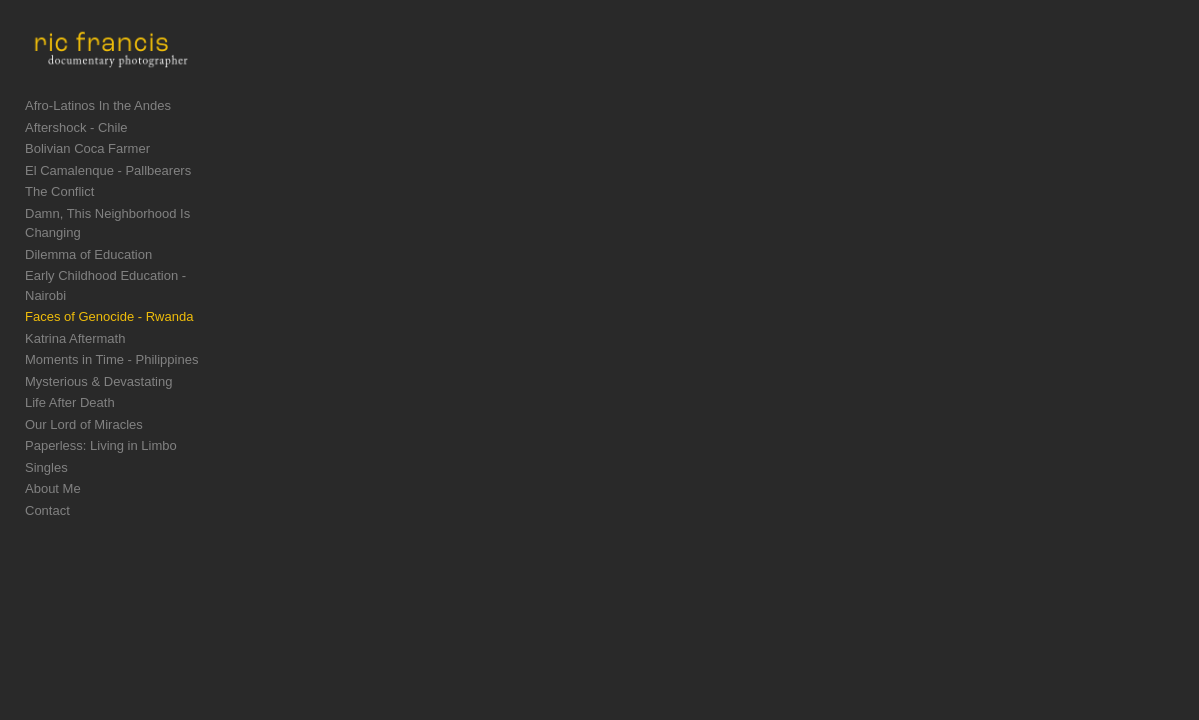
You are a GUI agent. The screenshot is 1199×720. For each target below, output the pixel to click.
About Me (53, 464)
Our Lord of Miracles (84, 399)
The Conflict (59, 206)
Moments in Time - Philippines (111, 335)
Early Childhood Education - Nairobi (128, 270)
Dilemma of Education (88, 249)
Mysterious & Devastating (98, 356)
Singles (46, 442)
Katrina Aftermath (75, 313)
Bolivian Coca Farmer (87, 163)
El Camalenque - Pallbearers (108, 184)
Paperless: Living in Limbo (101, 421)
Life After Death (70, 378)
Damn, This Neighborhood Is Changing (137, 227)
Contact (47, 485)
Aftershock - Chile (76, 141)
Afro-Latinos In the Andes (98, 120)
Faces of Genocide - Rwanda (109, 292)
